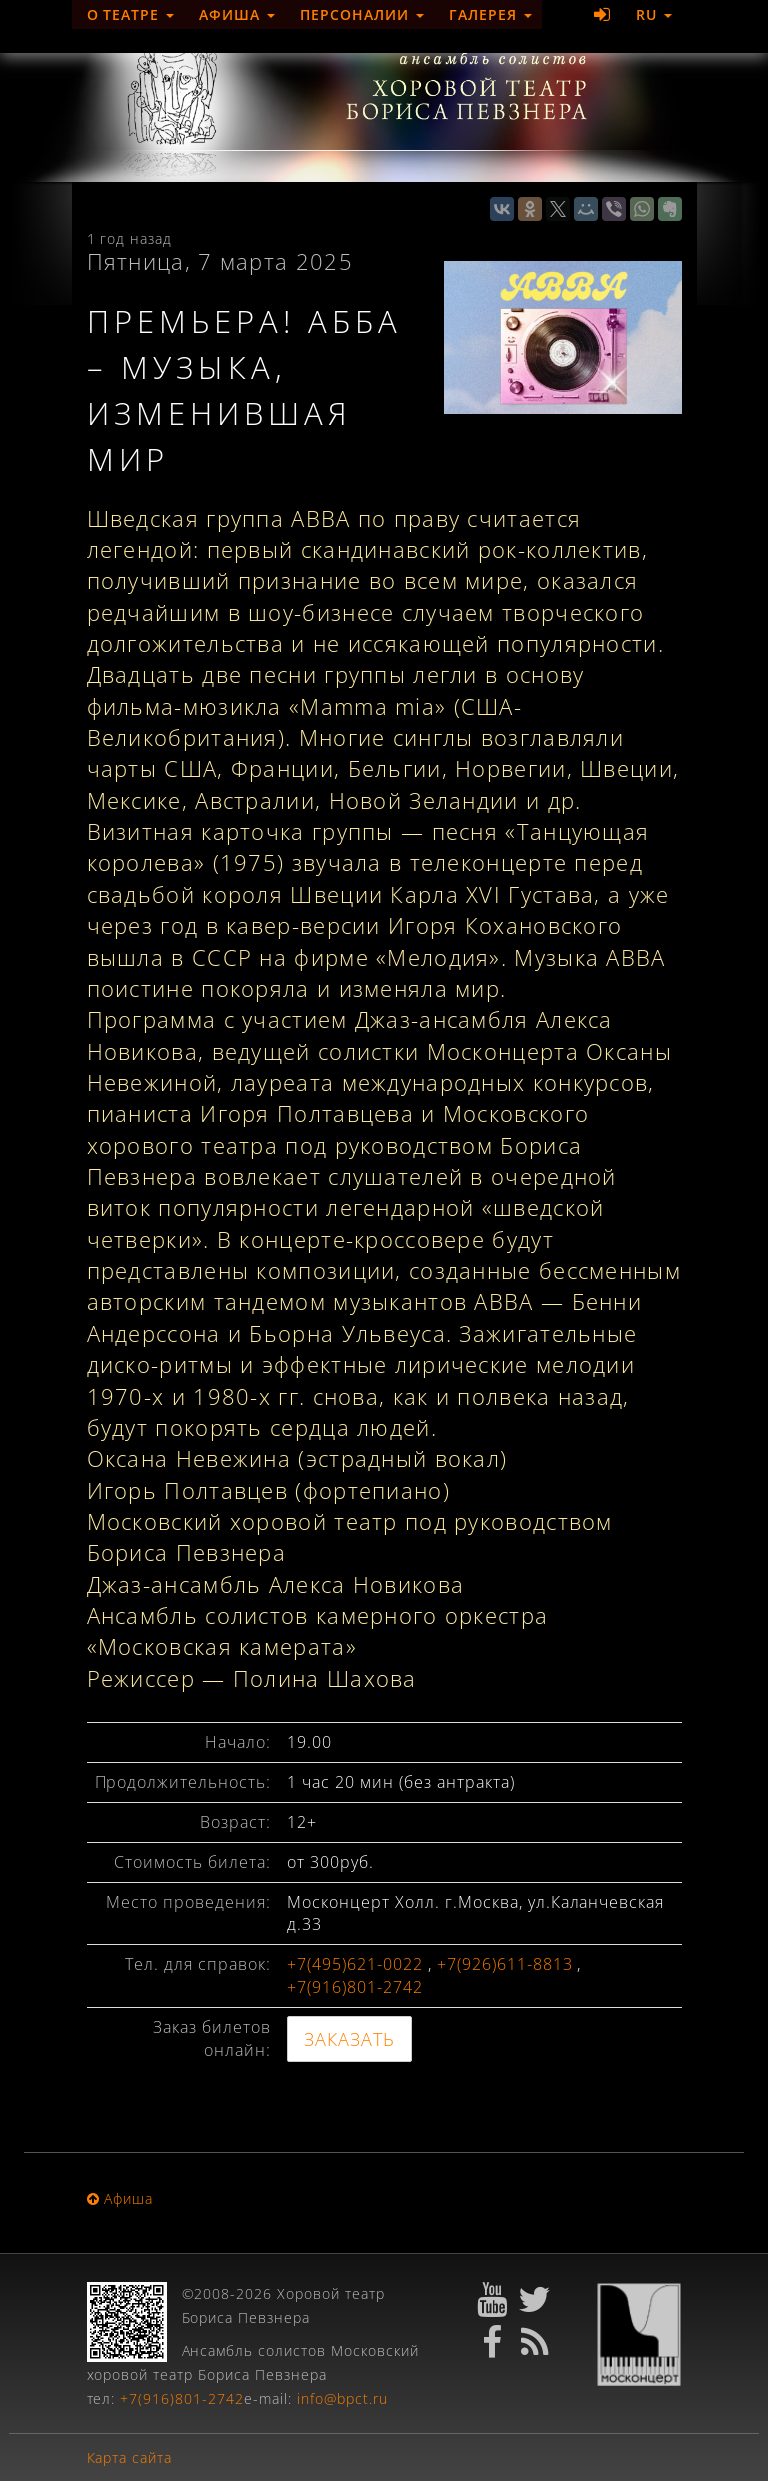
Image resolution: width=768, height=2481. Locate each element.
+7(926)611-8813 (505, 1964)
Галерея (490, 14)
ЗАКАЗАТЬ (349, 2039)
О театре (131, 14)
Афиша (237, 14)
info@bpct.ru (342, 2398)
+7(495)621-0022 (355, 1964)
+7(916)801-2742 (355, 1987)
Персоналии (362, 14)
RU (654, 14)
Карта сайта (130, 2457)
